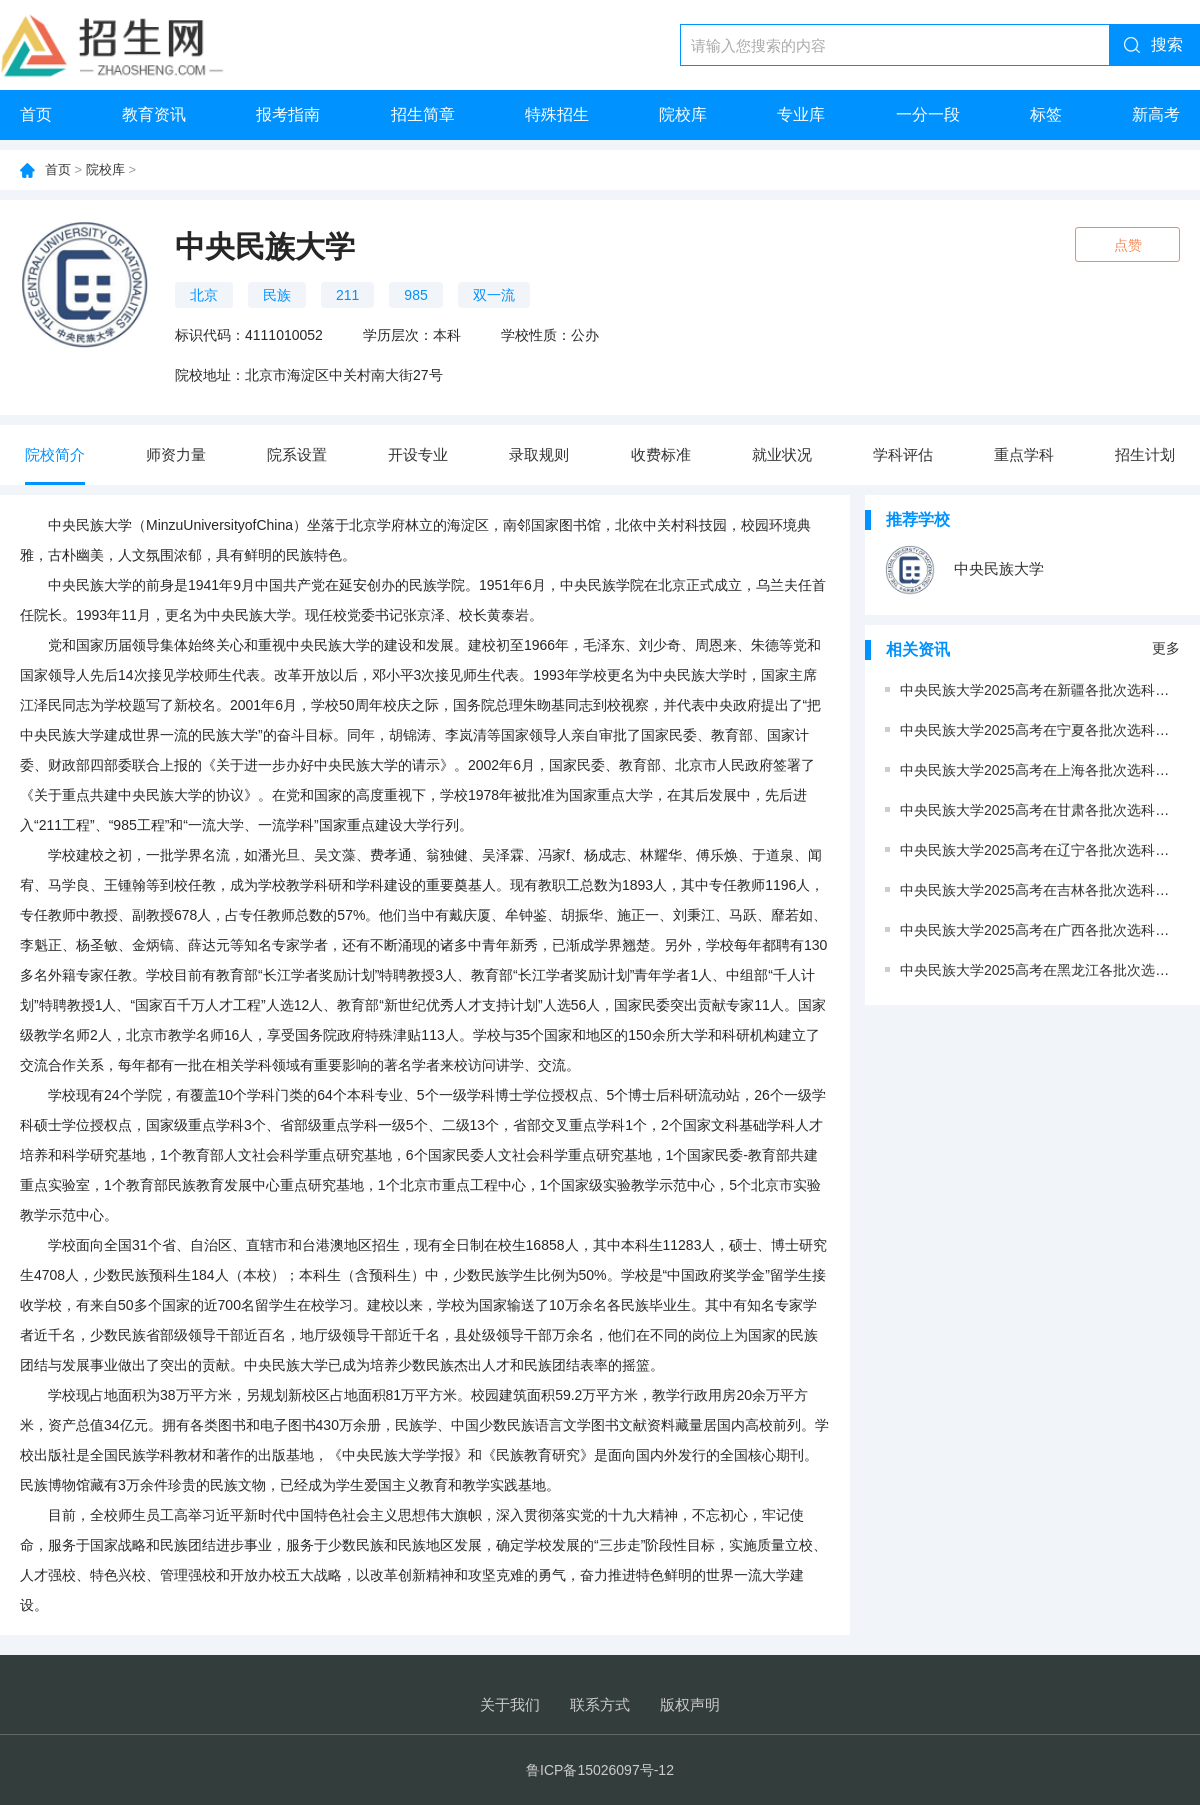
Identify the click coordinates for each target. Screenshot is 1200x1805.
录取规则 (539, 454)
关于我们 (510, 1704)
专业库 (801, 114)
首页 (36, 114)
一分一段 (928, 114)
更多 (1166, 648)
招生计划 (1145, 454)
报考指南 (288, 114)
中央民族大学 (964, 570)
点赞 (1128, 245)
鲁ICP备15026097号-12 (600, 1770)
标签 (1046, 114)
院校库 (683, 114)
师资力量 (176, 454)
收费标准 (661, 454)
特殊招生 (557, 114)
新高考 (1156, 114)
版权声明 (690, 1704)
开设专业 (418, 454)
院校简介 (55, 454)
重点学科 (1024, 454)
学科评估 (903, 454)
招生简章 (423, 114)
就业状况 (782, 454)
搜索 (1167, 44)
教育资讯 (154, 114)
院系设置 (297, 454)
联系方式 (600, 1704)
